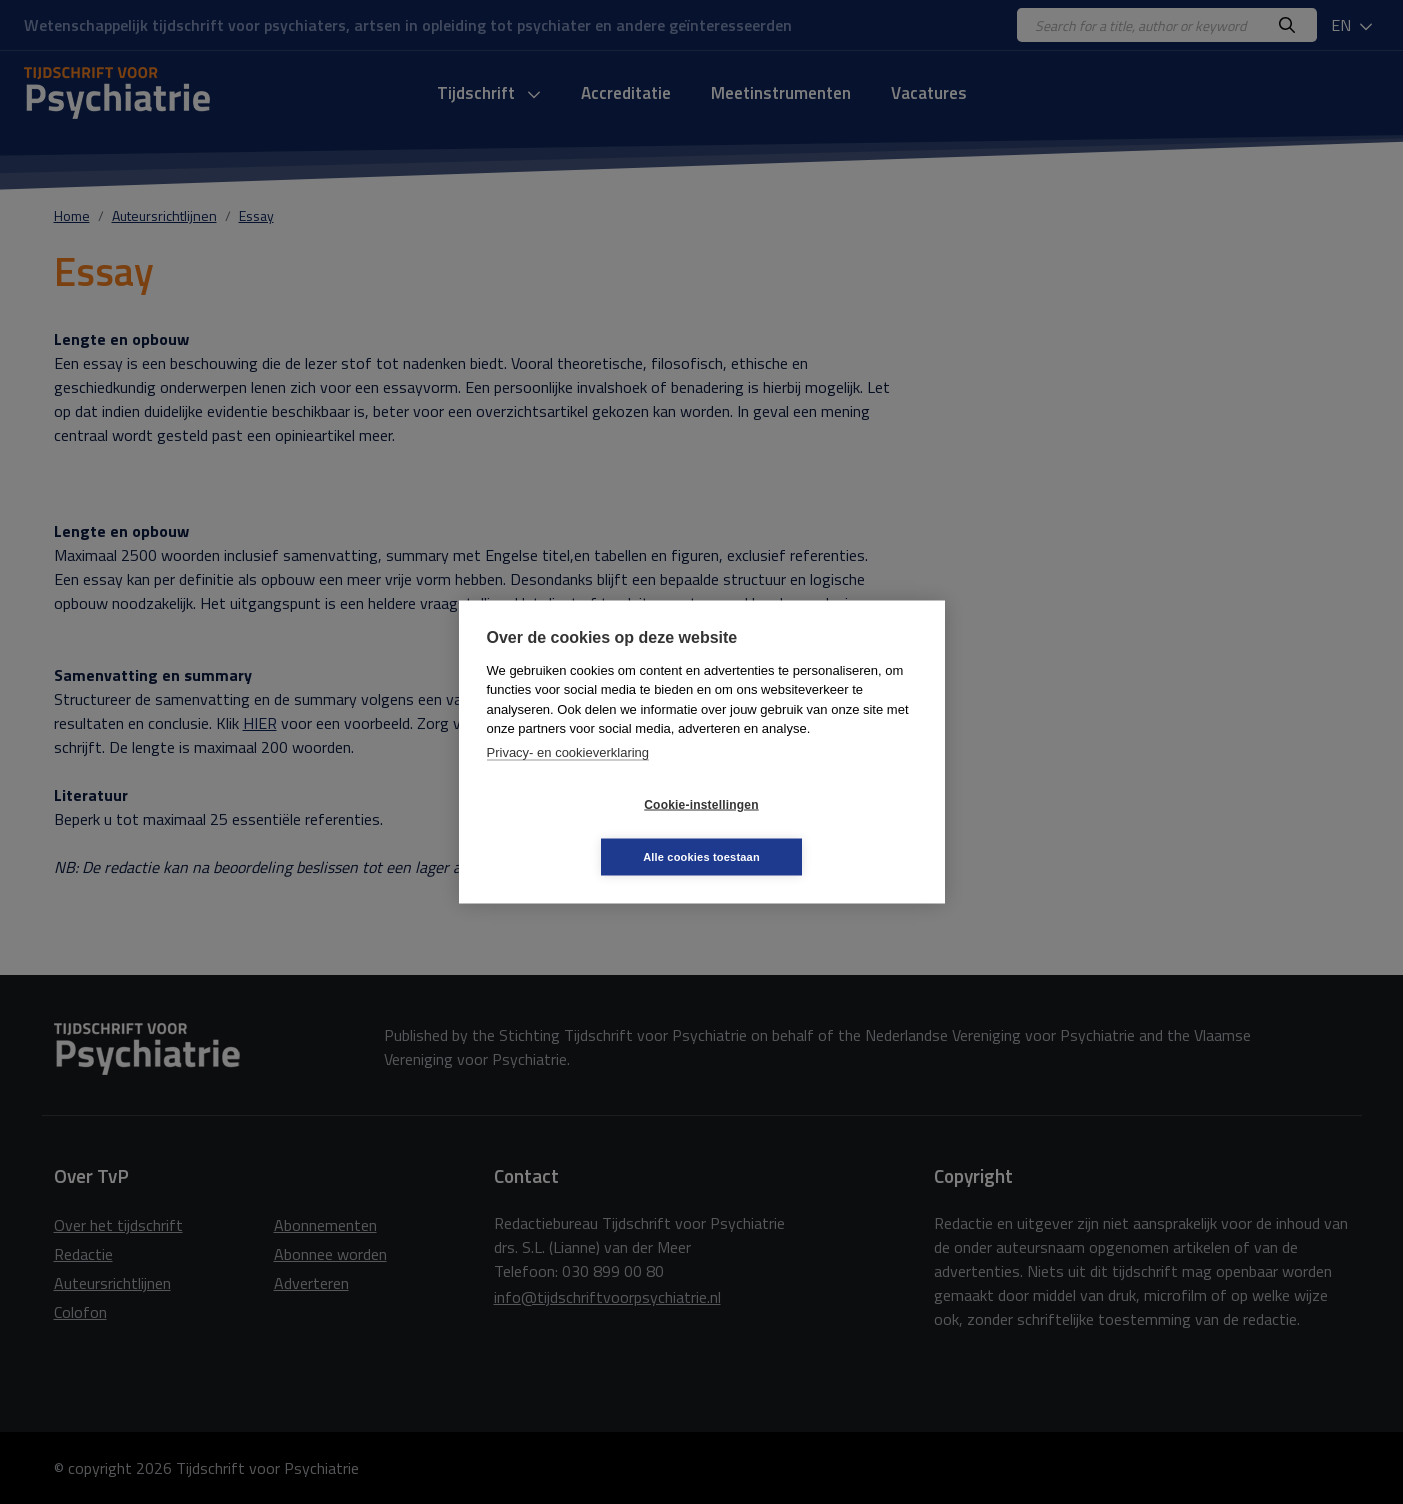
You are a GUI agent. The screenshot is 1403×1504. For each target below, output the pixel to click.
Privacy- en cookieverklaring (568, 778)
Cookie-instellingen (582, 831)
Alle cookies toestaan (820, 830)
